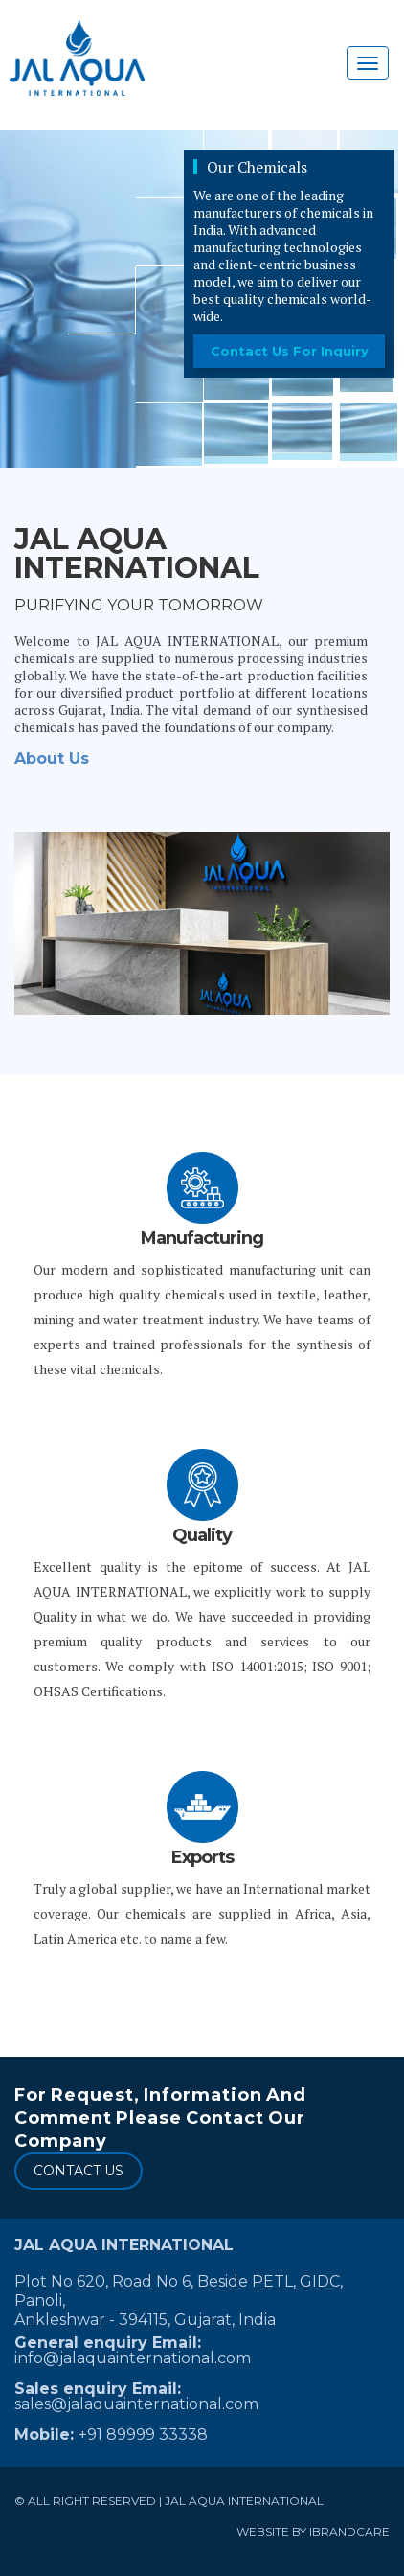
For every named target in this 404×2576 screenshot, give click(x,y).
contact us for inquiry (290, 351)
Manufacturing (202, 1238)
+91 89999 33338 (143, 2435)
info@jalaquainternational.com (132, 2358)
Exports (202, 1857)
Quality (202, 1535)
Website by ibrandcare (313, 2531)
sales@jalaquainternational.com (136, 2404)
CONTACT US (78, 2170)
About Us (51, 758)
